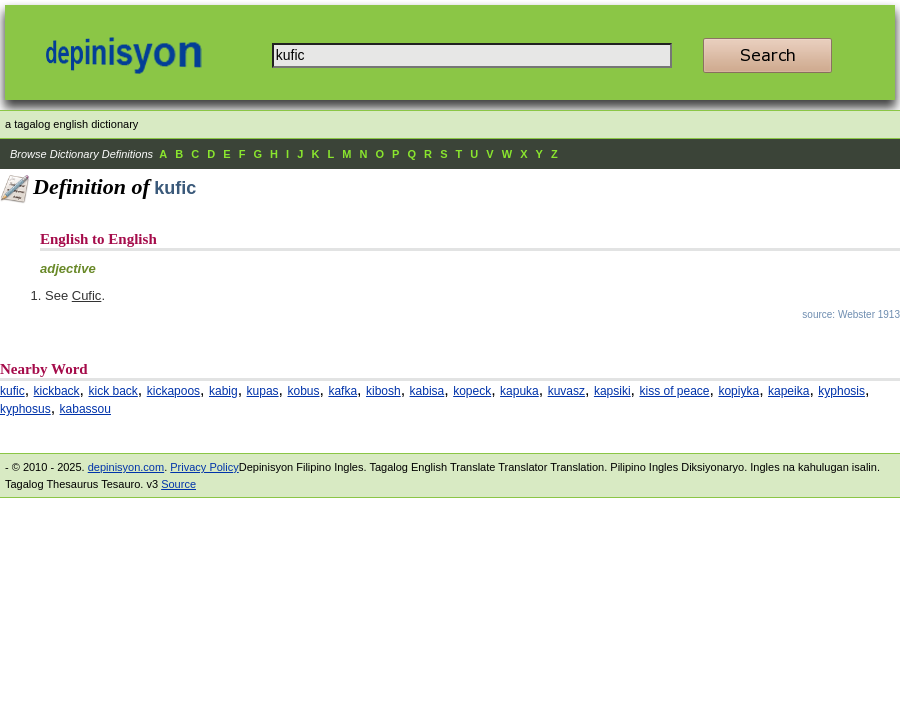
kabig (223, 391)
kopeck (472, 391)
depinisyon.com (126, 467)
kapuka (519, 391)
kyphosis (841, 391)
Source (178, 484)
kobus (304, 391)
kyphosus (25, 409)
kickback (57, 391)
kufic (12, 391)
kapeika (788, 391)
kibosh (383, 391)
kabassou (85, 409)
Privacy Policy (204, 467)
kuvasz (566, 391)
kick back (112, 391)
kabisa (427, 391)
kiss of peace (675, 391)
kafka (342, 391)
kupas (263, 391)
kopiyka (738, 391)
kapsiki (612, 391)
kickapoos (173, 391)
